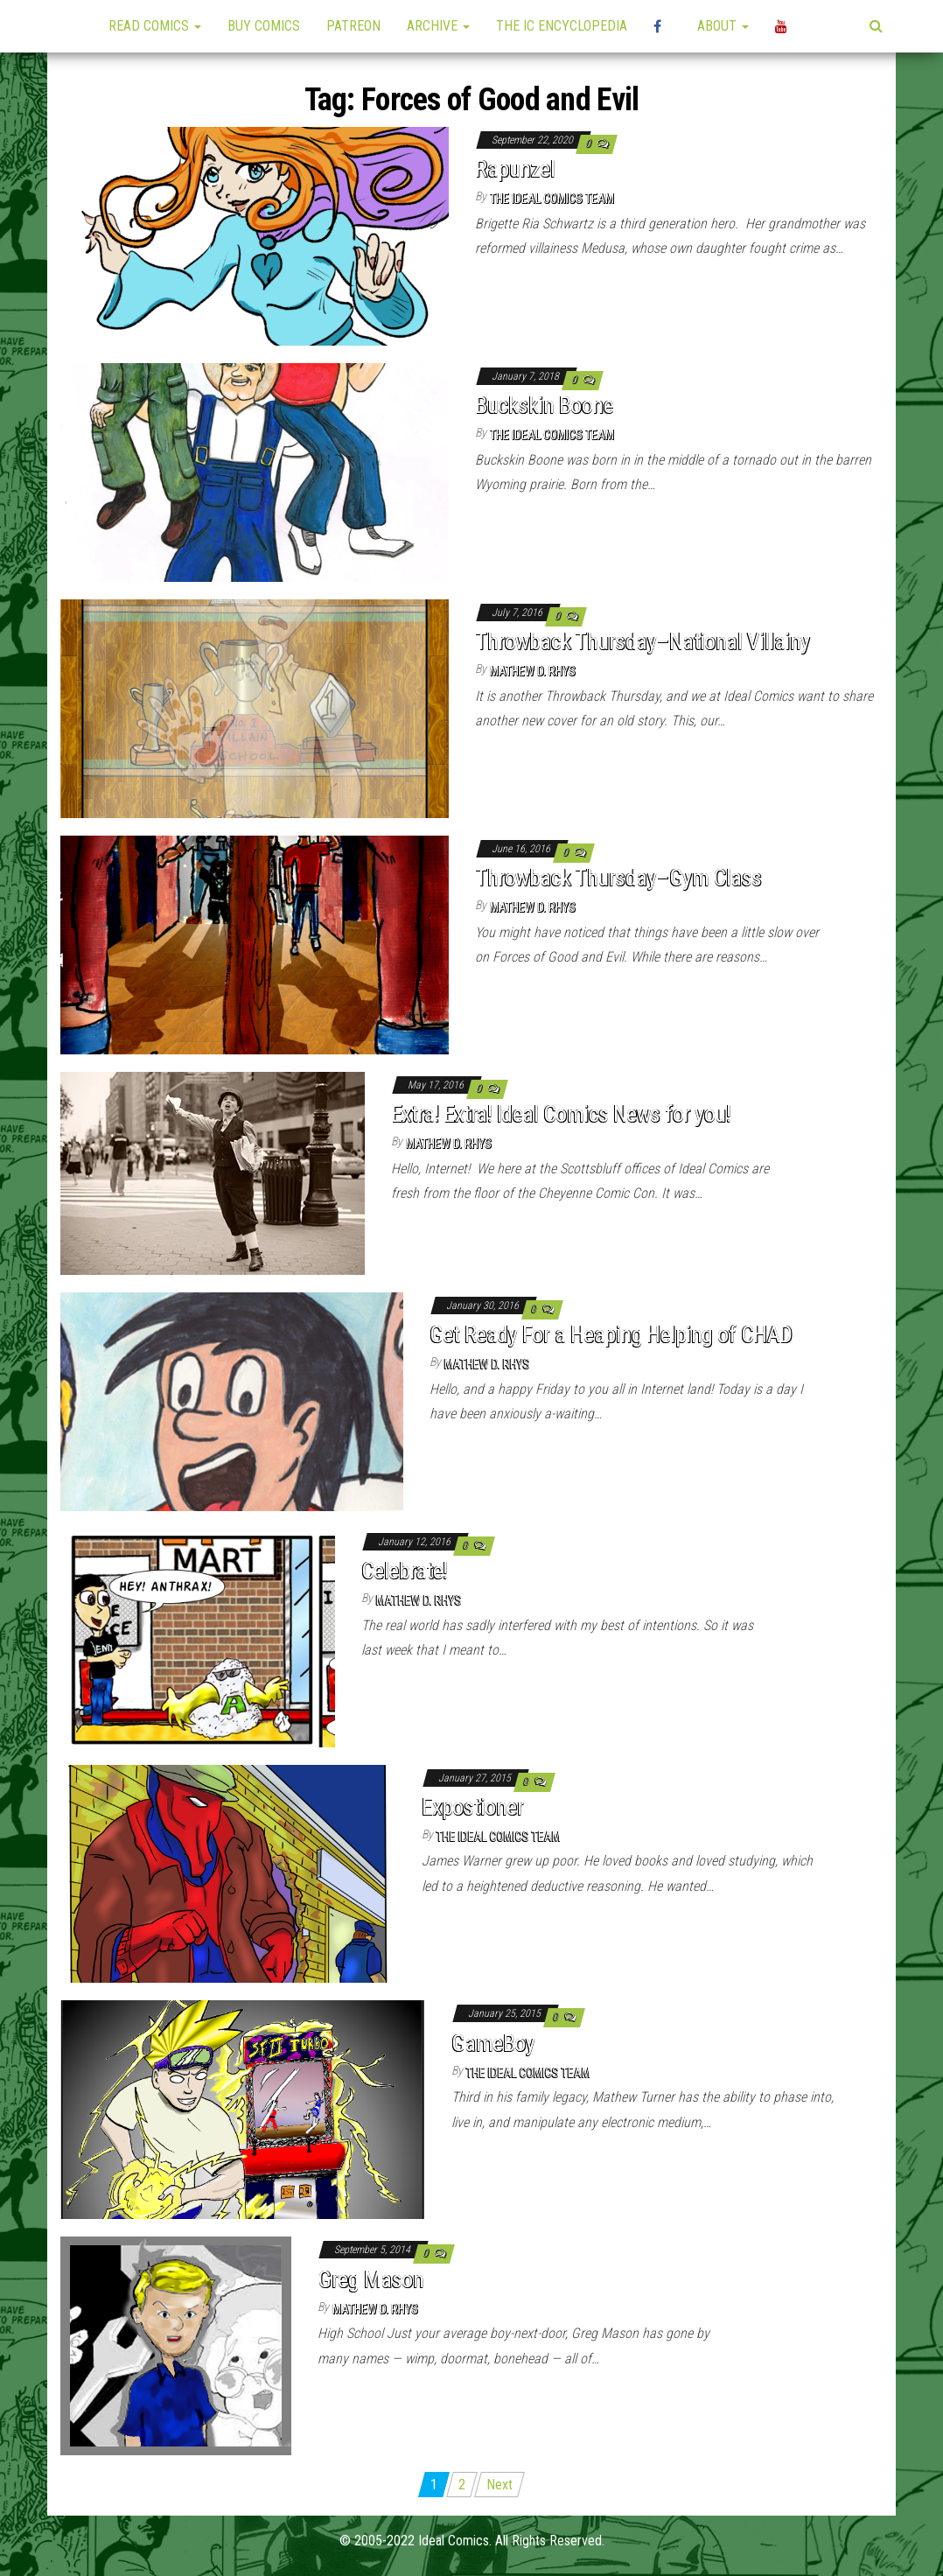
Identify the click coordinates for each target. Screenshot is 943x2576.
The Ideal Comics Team (552, 199)
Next (499, 2484)
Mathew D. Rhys (533, 671)
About (723, 26)
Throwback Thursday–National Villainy (642, 641)
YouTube (784, 26)
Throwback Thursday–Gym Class (618, 877)
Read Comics (154, 26)
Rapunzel (515, 169)
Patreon (353, 26)
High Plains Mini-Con (662, 26)
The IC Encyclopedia (561, 26)
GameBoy (492, 2043)
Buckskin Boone (544, 405)
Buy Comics (263, 26)
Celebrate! (404, 1571)
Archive (438, 26)
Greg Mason (370, 2279)
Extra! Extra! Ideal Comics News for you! (560, 1114)
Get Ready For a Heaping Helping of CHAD (611, 1334)
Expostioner (472, 1807)
